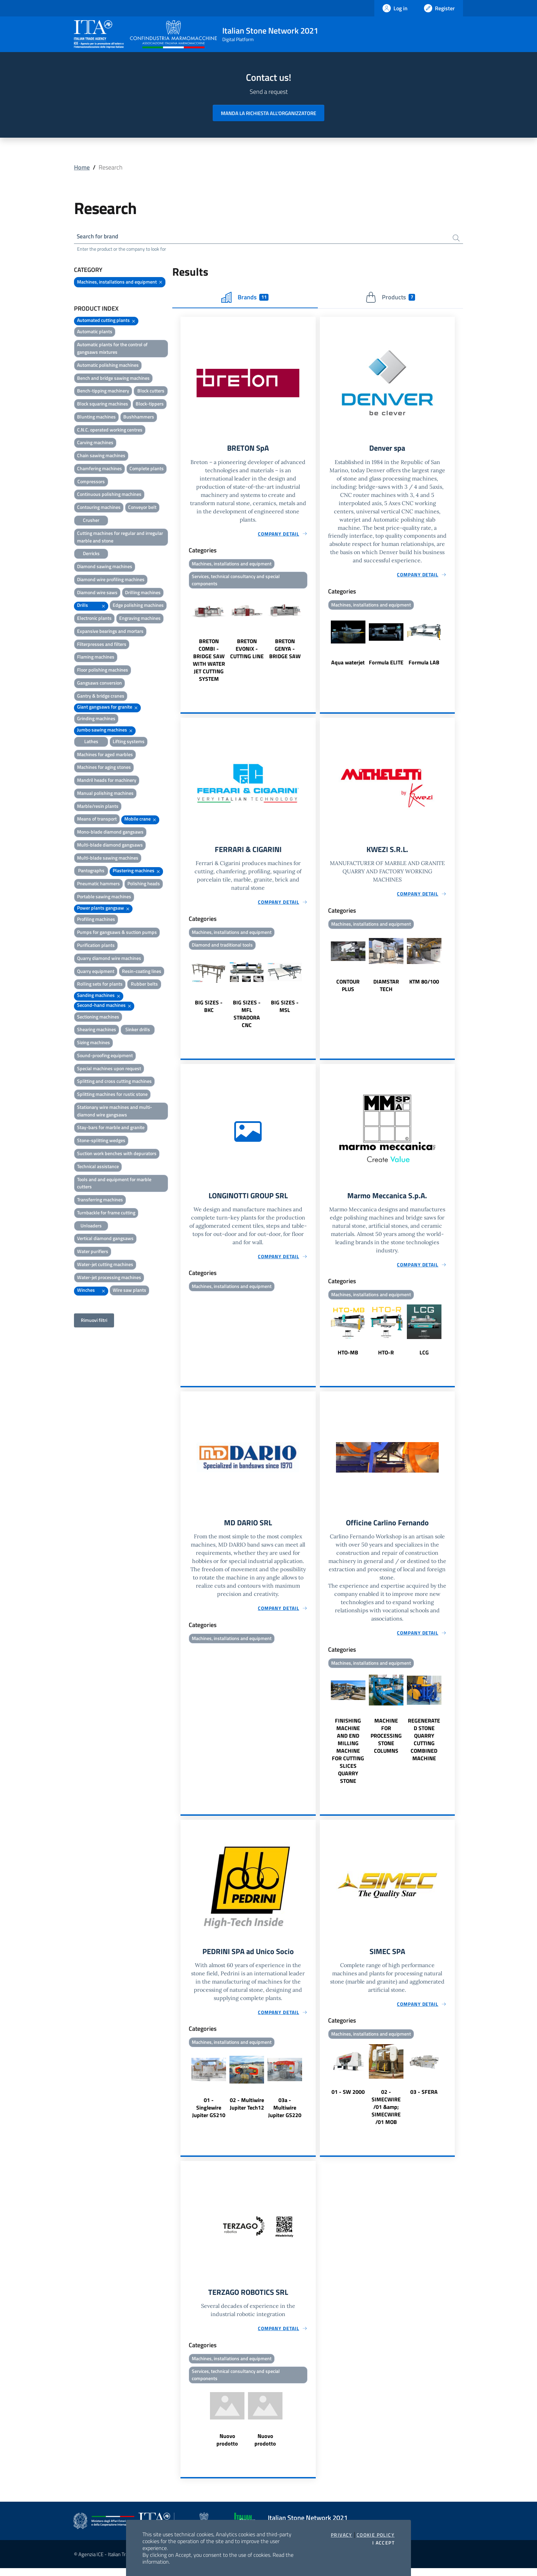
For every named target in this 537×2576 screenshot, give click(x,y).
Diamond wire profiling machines (111, 580)
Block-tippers (150, 405)
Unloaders (91, 1226)
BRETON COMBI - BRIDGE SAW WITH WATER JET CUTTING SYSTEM (209, 663)
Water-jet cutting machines (105, 1265)
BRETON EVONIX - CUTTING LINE (247, 651)
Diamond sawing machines (104, 567)
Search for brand (99, 236)
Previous (183, 639)
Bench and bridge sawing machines (113, 379)
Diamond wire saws (97, 593)
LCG (424, 1357)
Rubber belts (144, 985)
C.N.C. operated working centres (109, 430)
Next (312, 639)
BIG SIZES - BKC (209, 1010)
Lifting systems (129, 742)
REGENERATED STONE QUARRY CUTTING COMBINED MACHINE (424, 1745)
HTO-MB (348, 1357)
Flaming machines (95, 658)
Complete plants (146, 469)
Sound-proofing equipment (105, 1056)
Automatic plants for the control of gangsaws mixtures (112, 349)
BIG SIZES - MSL (285, 1010)
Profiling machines (96, 920)
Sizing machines (93, 1043)
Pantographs (91, 871)
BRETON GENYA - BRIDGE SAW (285, 651)
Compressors (91, 482)
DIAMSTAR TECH (386, 989)
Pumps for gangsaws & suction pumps (117, 933)
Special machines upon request (109, 1069)
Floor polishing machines (102, 671)
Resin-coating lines (141, 972)
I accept (383, 2542)
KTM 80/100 (424, 985)
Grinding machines (96, 719)
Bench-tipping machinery (103, 392)
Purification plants (96, 946)
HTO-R (386, 1357)
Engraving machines (140, 619)
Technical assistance (98, 1167)
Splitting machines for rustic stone (112, 1095)
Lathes (91, 742)
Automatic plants (94, 332)
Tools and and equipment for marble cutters (114, 1184)
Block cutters (150, 392)
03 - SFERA (424, 2098)
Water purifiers (92, 1252)
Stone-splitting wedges (101, 1141)
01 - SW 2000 (348, 2098)
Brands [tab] (244, 298)
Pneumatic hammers (98, 884)
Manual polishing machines (105, 794)
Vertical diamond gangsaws (105, 1239)
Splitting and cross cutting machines (114, 1082)
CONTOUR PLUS (348, 989)
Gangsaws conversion (99, 683)
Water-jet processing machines (109, 1278)
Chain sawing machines (101, 456)
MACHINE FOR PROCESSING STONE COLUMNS (386, 1741)
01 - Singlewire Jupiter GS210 (208, 2113)
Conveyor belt (142, 508)
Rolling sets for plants (100, 985)
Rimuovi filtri (94, 1321)
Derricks (91, 554)
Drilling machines (143, 593)
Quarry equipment (95, 972)
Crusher (91, 521)
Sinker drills (137, 1030)
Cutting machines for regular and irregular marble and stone (120, 537)
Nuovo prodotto (227, 2447)
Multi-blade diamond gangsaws (110, 845)
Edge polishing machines (138, 606)
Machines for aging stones (104, 768)
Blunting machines (96, 417)
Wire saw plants (129, 1291)
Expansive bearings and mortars (110, 632)
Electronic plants (94, 619)
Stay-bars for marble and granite (111, 1128)
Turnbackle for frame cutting (106, 1213)
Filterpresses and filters (101, 645)
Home (82, 167)
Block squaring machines (102, 405)
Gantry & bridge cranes (100, 696)
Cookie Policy (376, 2535)
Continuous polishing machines (109, 495)
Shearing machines (96, 1030)
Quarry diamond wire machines (109, 959)
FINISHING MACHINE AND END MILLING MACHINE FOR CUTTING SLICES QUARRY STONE (348, 1756)
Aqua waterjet (348, 664)
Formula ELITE (386, 664)
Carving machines (95, 443)
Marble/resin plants (97, 807)
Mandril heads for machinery (106, 781)
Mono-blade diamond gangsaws (110, 833)
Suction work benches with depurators (117, 1154)
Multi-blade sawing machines (107, 858)
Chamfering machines (99, 469)
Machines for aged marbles (105, 755)
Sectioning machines (98, 1017)
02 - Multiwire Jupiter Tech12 (247, 2110)
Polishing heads (143, 884)
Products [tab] (390, 298)
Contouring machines (99, 508)
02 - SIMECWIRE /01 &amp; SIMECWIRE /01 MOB (386, 2113)
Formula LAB (424, 664)
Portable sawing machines (104, 897)
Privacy (341, 2535)
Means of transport (97, 820)
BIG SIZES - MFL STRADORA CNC (247, 1017)
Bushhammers (138, 417)
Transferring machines (100, 1200)
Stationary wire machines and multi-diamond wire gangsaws (114, 1111)
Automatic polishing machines (108, 366)
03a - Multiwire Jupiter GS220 (284, 2113)
